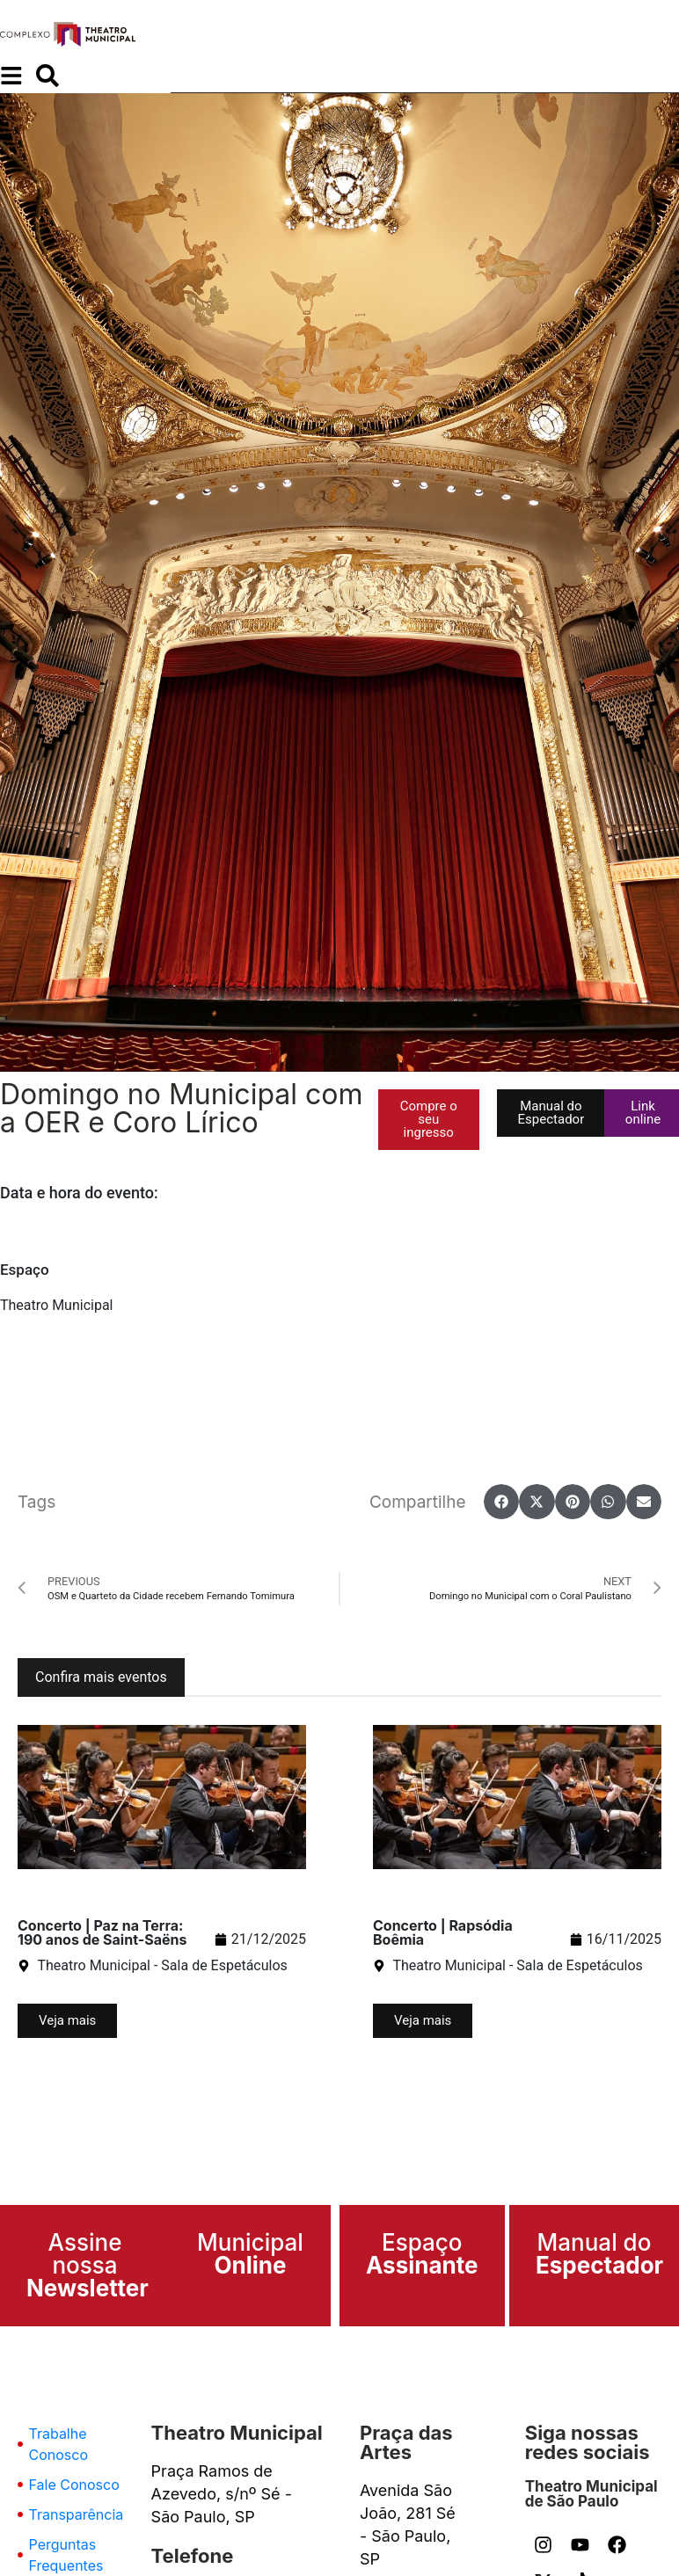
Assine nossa (87, 2265)
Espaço (422, 2254)
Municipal (250, 2254)
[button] (428, 1119)
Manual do (599, 2254)
